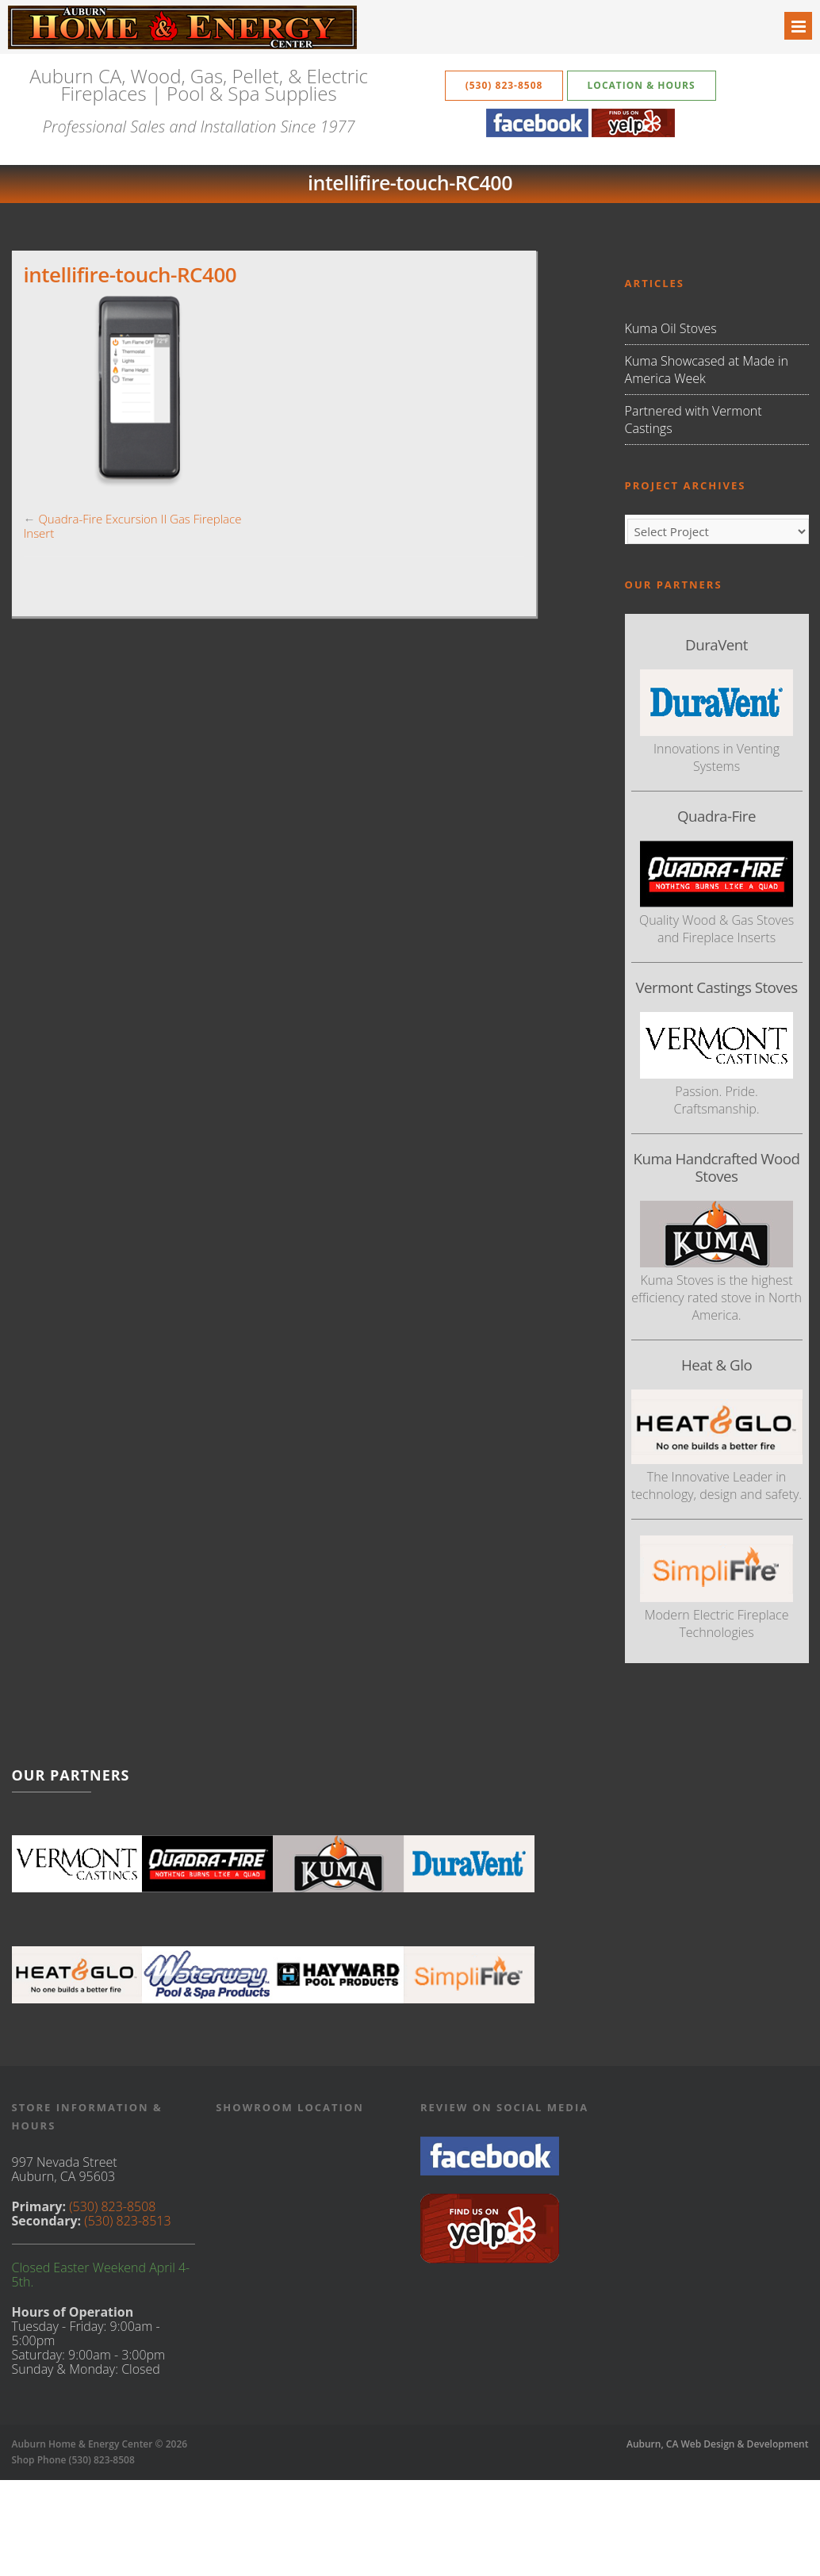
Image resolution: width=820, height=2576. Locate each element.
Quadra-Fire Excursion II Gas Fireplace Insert (133, 526)
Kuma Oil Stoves (671, 328)
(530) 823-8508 (504, 85)
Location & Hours (641, 85)
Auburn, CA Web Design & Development (717, 2444)
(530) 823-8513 (127, 2220)
